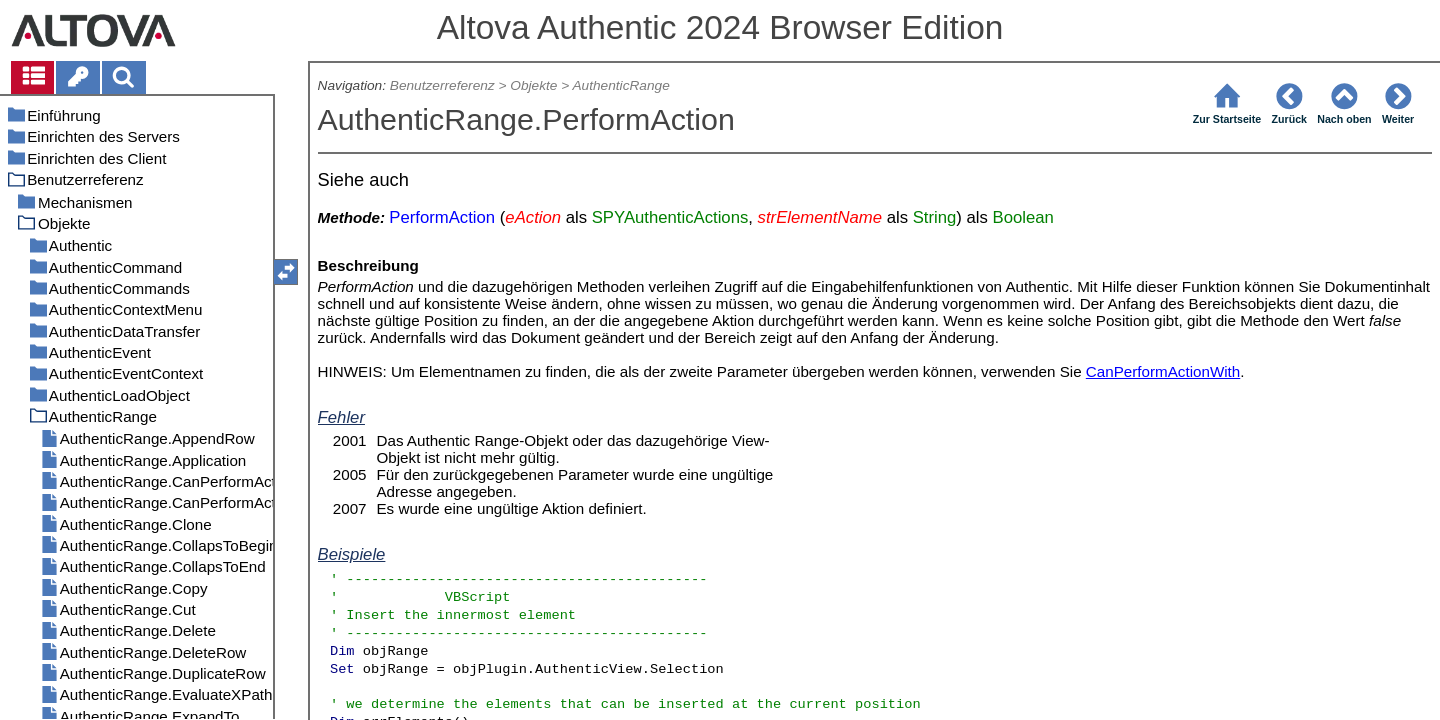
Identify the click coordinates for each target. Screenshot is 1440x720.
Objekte (533, 85)
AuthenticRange (620, 85)
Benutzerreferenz (442, 85)
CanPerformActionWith (1163, 371)
